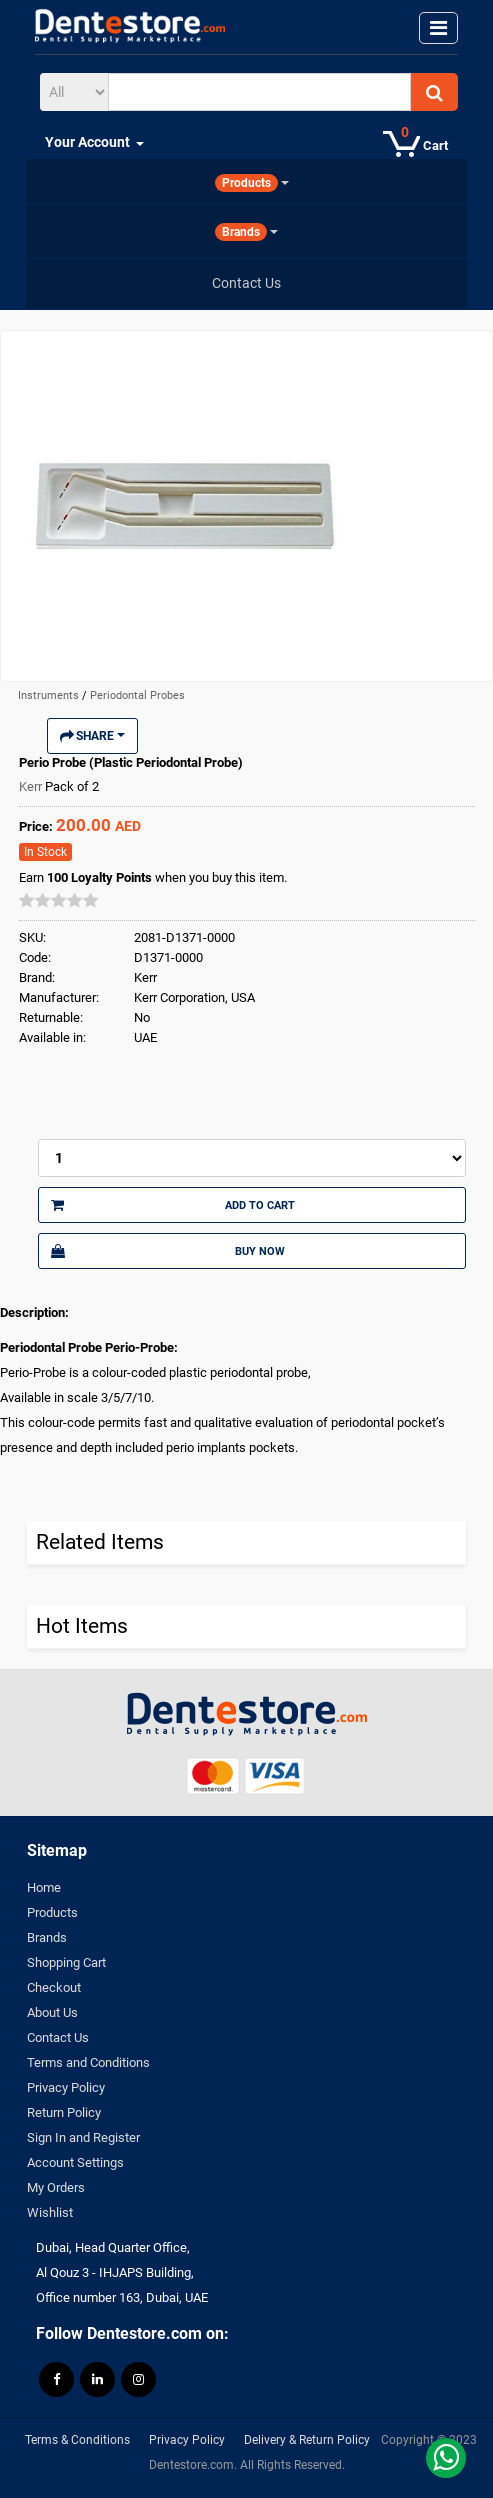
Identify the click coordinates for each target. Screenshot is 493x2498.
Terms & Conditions (77, 2440)
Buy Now (168, 1251)
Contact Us (58, 2037)
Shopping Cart (66, 1962)
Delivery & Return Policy (307, 2440)
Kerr (32, 786)
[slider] (59, 900)
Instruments (50, 695)
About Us (52, 2012)
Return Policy (64, 2112)
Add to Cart (173, 1205)
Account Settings (75, 2162)
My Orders (56, 2187)
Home (44, 1887)
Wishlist (50, 2212)
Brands (47, 1937)
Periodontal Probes (137, 695)
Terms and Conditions (88, 2062)
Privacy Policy (66, 2087)
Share (92, 736)
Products (52, 1912)
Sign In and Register (83, 2137)
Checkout (54, 1987)
